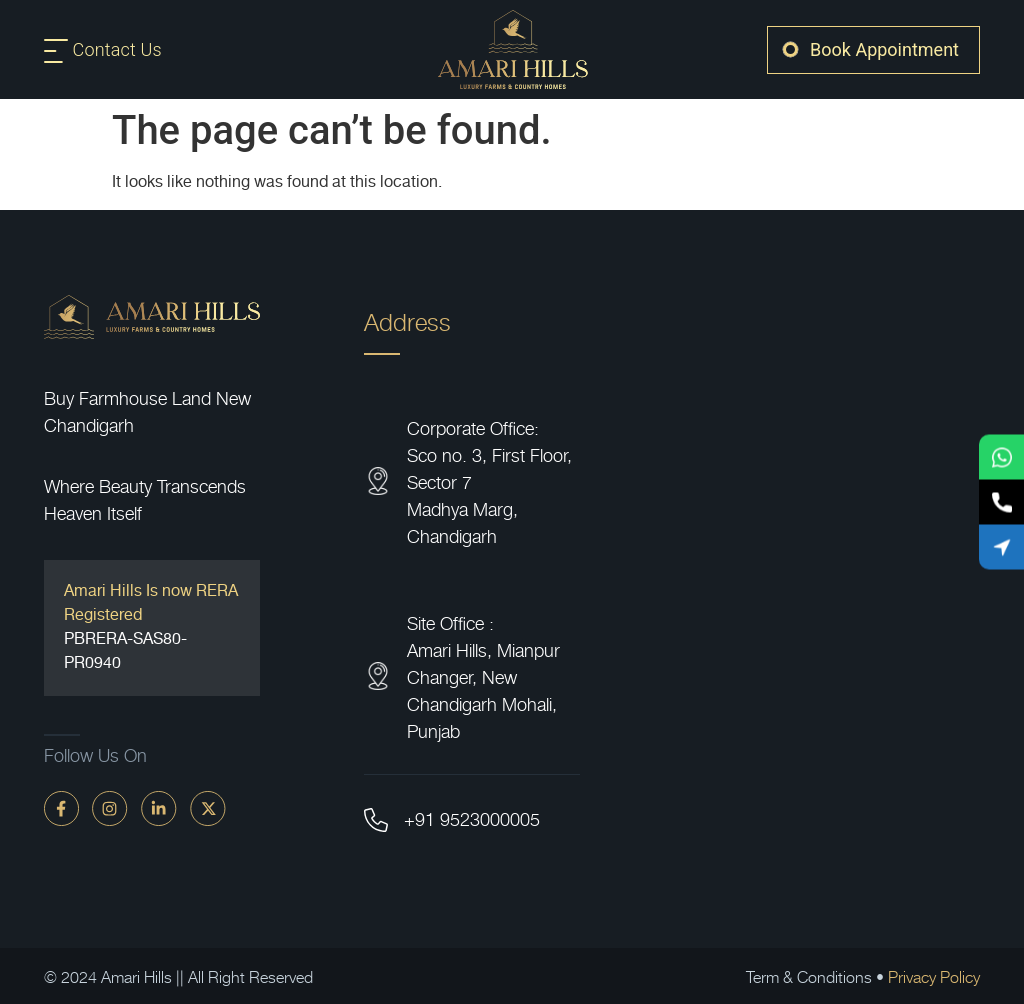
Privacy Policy (934, 976)
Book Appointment (884, 49)
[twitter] (208, 807)
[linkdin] (159, 807)
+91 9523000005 (472, 818)
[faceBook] (61, 807)
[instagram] (110, 807)
